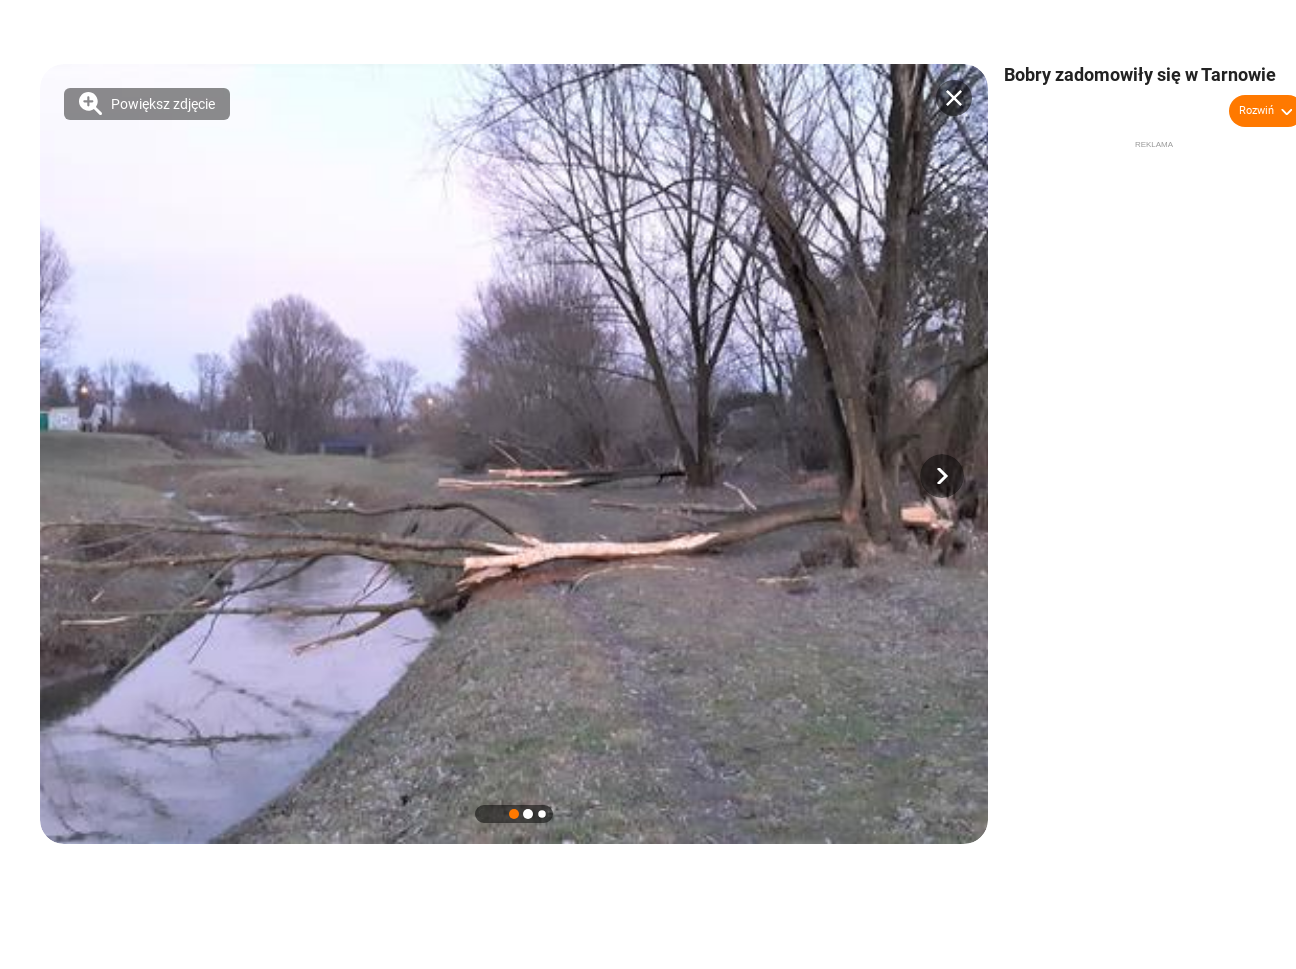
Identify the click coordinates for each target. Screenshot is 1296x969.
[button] (942, 476)
